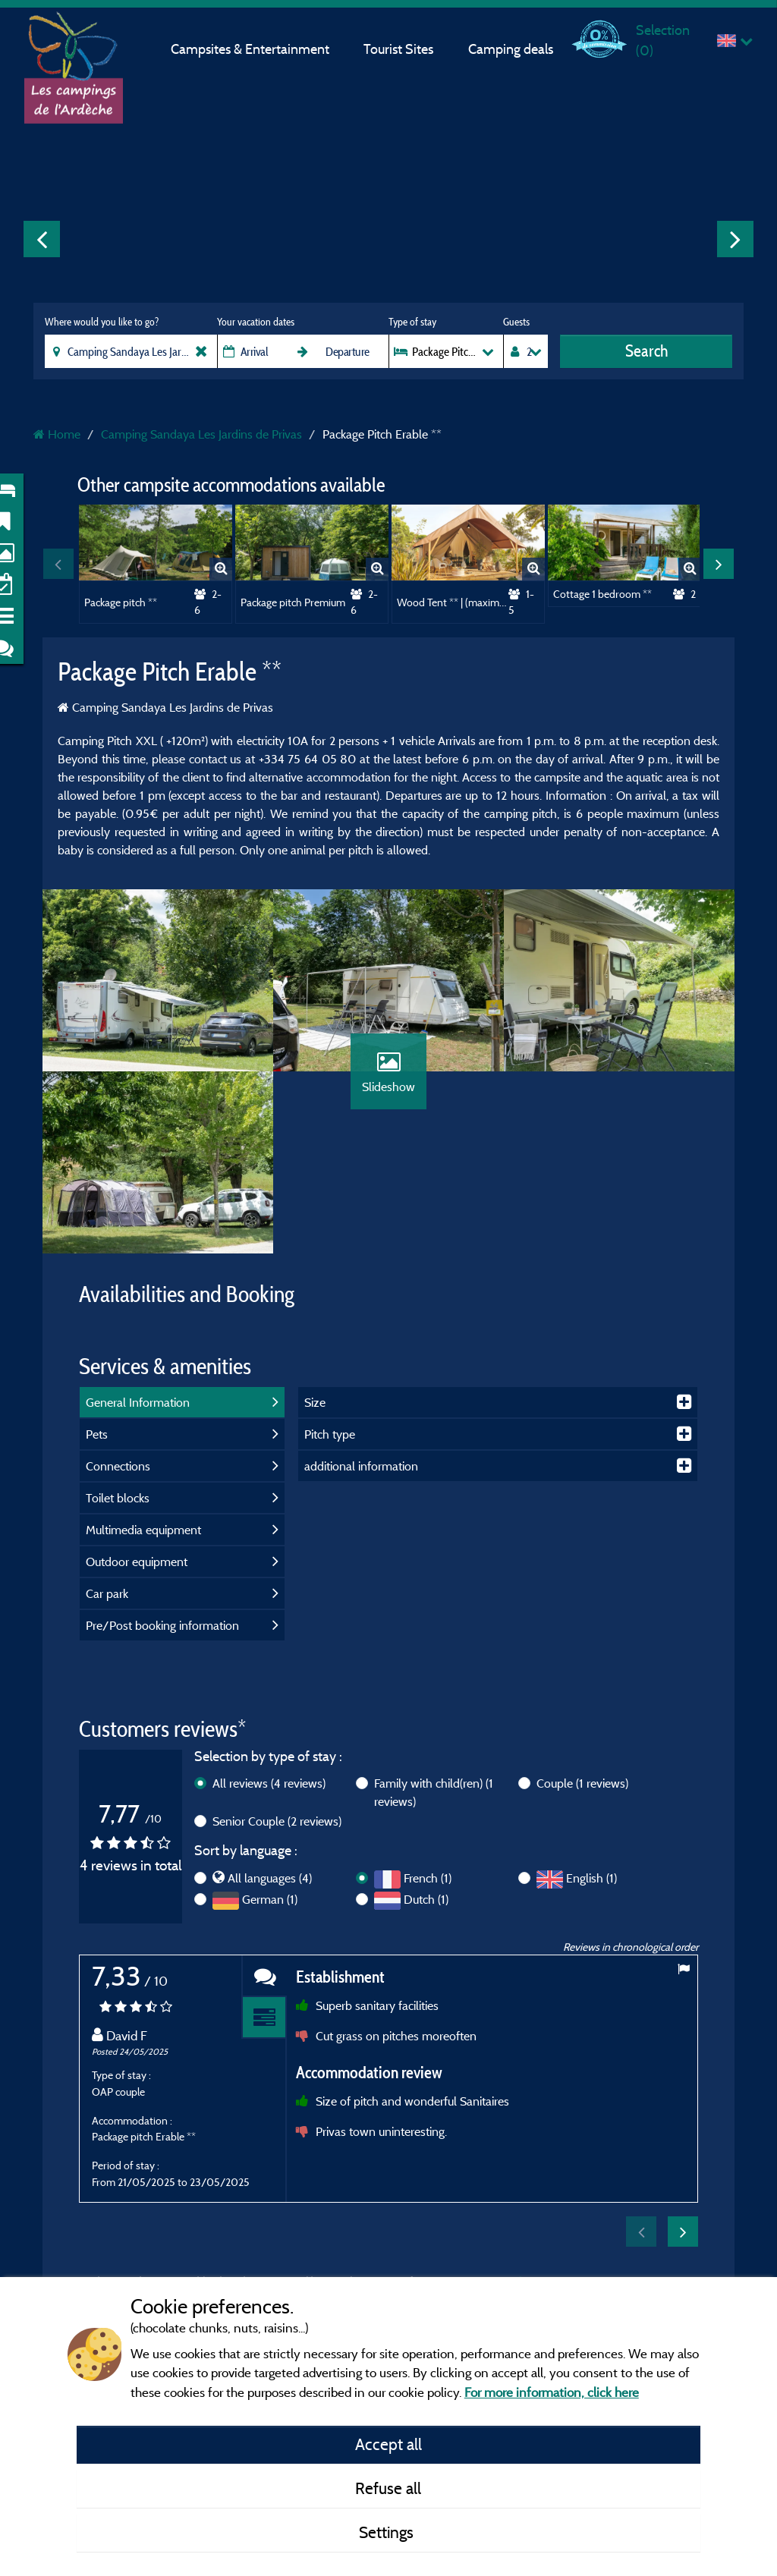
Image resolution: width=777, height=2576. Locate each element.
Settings (388, 2532)
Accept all (388, 2444)
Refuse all (388, 2488)
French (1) (427, 1878)
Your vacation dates (255, 322)
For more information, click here (551, 2392)
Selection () (663, 39)
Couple (582, 1783)
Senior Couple (276, 1821)
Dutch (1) (426, 1899)
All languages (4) (270, 1878)
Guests (516, 322)
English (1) (591, 1878)
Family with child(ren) (433, 1792)
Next (735, 239)
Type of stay (412, 322)
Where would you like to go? (102, 322)
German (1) (269, 1899)
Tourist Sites (398, 49)
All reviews (269, 1783)
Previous (42, 239)
